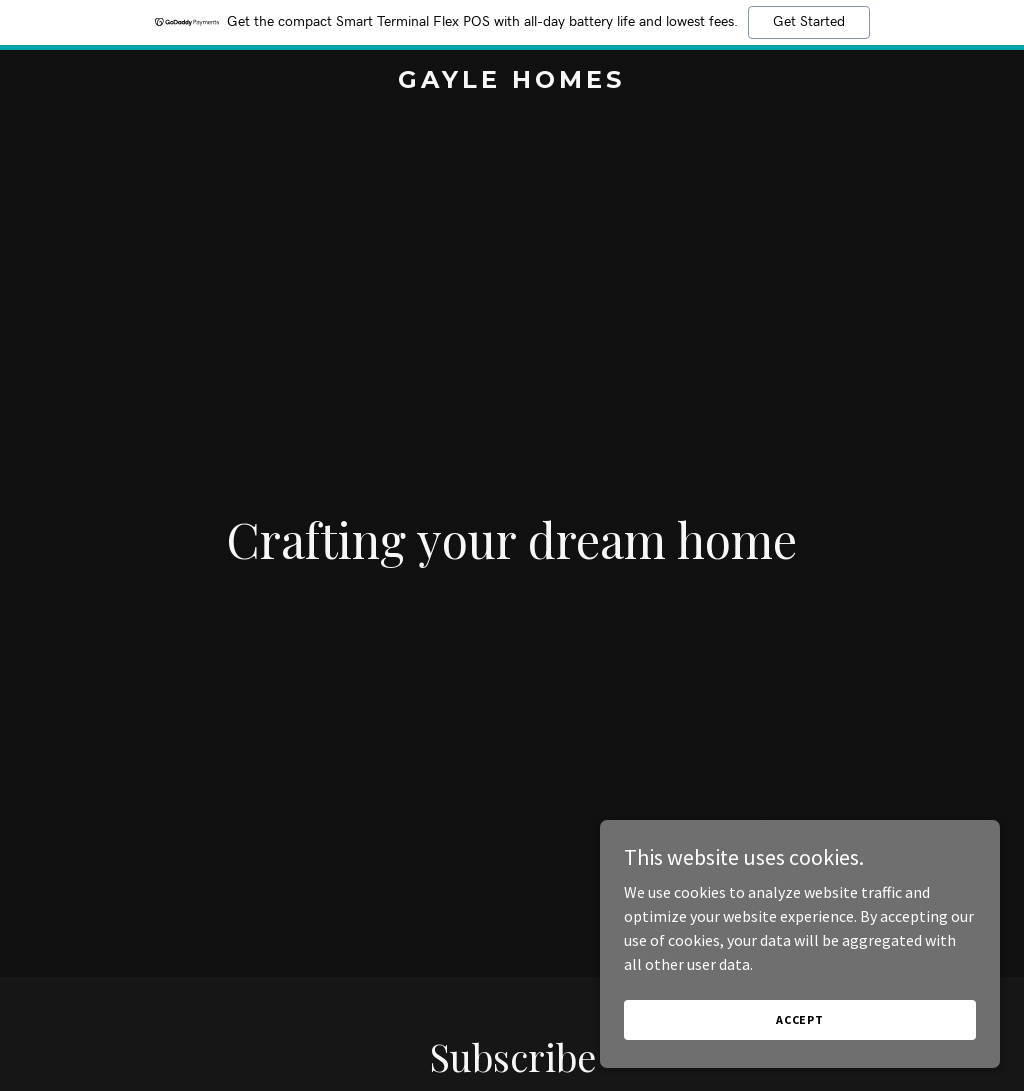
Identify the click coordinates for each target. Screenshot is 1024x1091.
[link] (511, 82)
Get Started (809, 22)
